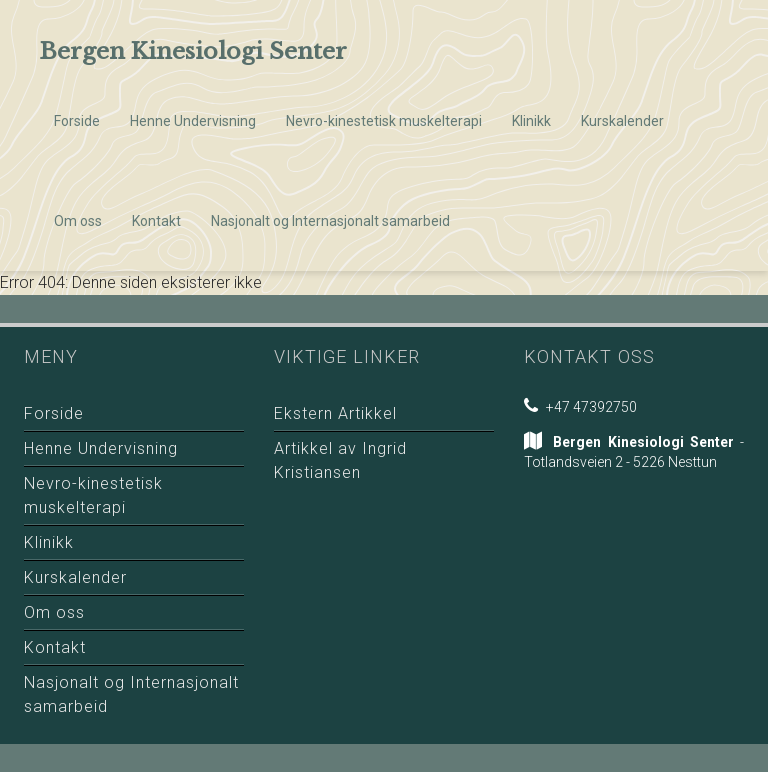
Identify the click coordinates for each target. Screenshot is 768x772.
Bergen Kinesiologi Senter (193, 51)
